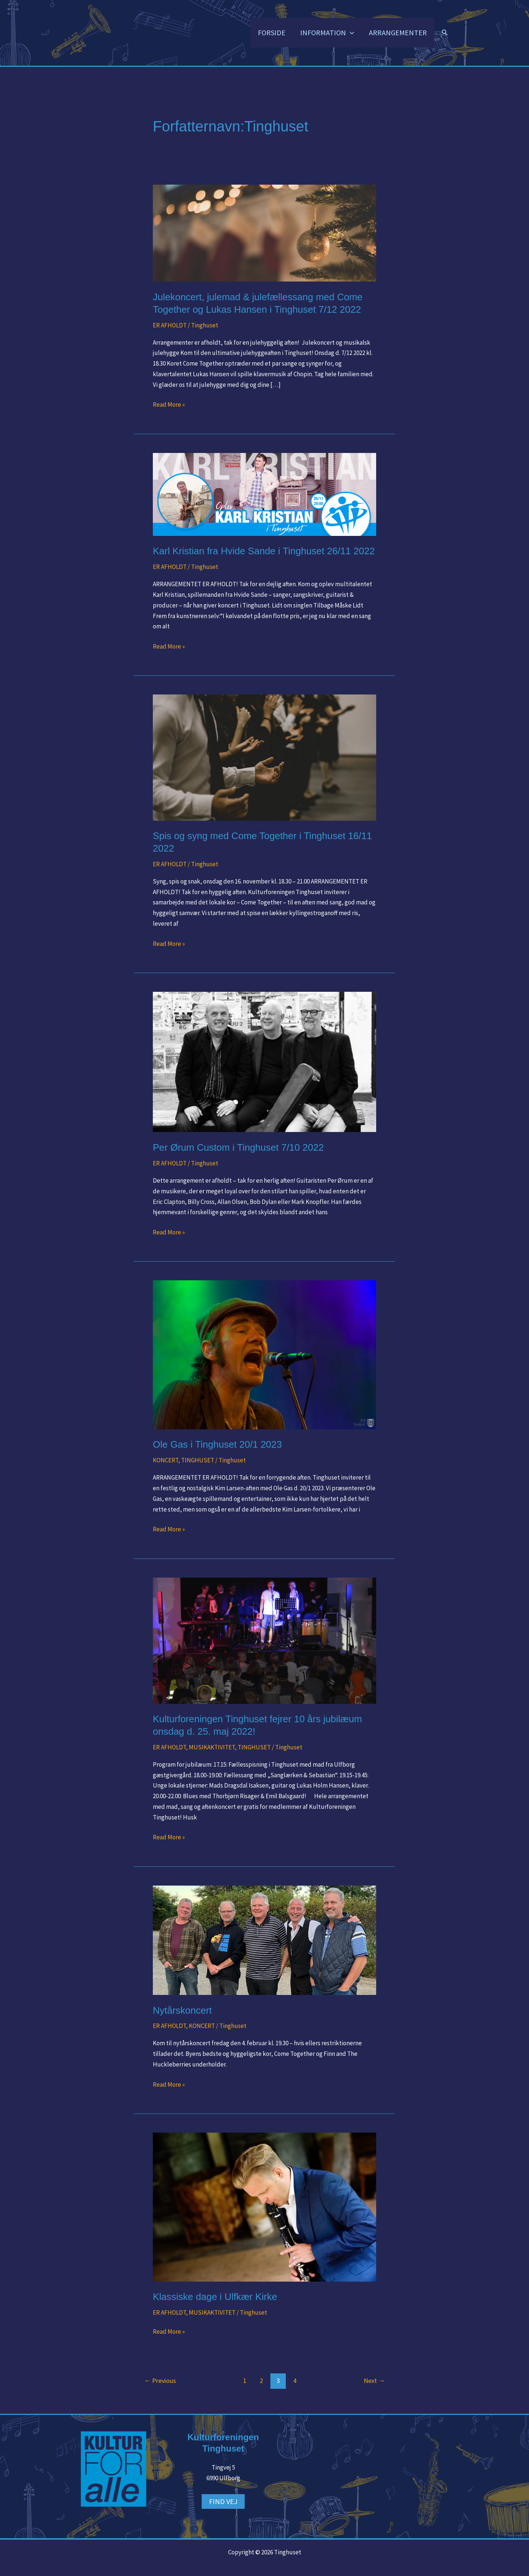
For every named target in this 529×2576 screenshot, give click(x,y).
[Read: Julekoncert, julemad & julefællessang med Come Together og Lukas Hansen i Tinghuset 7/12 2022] (264, 233)
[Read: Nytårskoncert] (264, 1940)
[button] (350, 33)
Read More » (169, 404)
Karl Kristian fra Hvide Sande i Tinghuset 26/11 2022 (264, 551)
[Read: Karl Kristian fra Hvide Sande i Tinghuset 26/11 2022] (264, 494)
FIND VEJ (223, 2501)
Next (374, 2380)
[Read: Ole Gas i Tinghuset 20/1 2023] (264, 1354)
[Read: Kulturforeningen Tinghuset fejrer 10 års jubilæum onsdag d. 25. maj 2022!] (264, 1640)
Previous (160, 2380)
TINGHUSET (197, 1460)
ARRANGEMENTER (398, 32)
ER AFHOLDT (170, 325)
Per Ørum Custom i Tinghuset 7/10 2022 (238, 1147)
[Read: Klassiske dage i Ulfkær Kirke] (264, 2206)
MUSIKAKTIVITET (212, 1747)
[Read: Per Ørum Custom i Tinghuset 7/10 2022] (264, 1061)
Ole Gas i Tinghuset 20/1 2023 (217, 1444)
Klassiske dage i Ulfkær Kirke (215, 2297)
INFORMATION (327, 33)
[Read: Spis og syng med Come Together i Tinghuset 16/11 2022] (264, 757)
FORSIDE (271, 32)
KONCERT (165, 1460)
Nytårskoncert (182, 2010)
